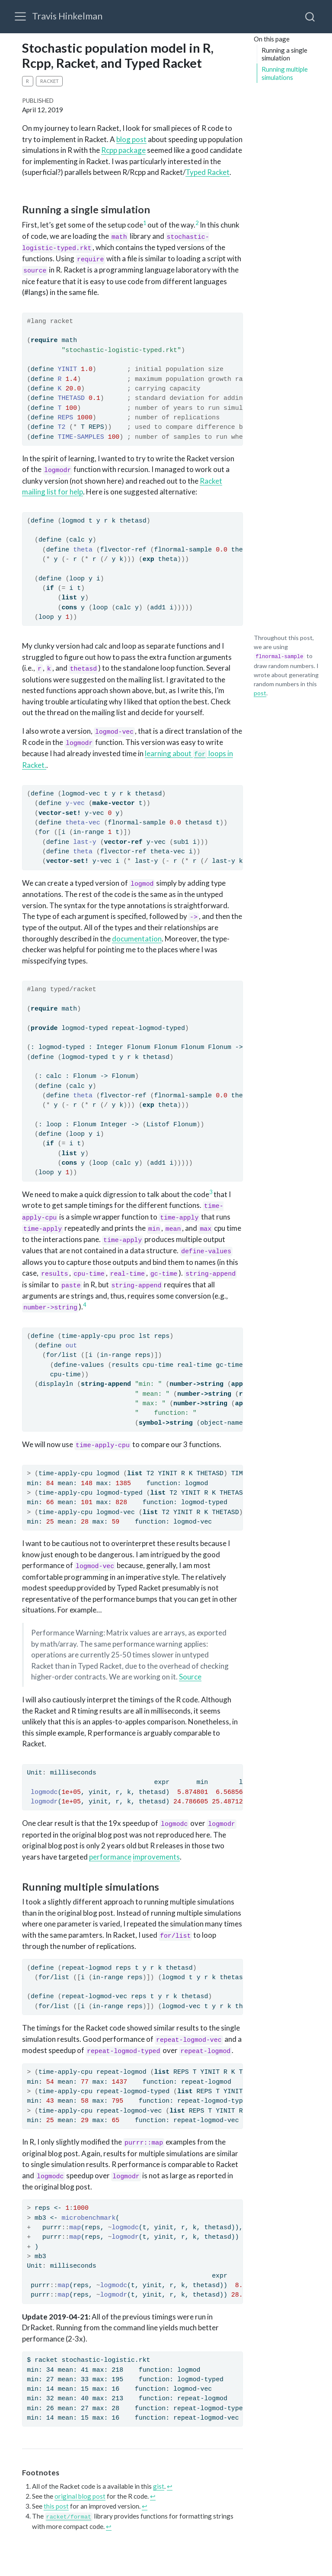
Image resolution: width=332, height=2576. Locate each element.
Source (190, 1676)
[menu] (20, 16)
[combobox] (310, 16)
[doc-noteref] (144, 224)
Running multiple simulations (285, 73)
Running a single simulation (284, 54)
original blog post (79, 2496)
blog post (131, 139)
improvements (156, 1856)
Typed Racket (207, 172)
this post (56, 2506)
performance (110, 1856)
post (260, 693)
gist (158, 2486)
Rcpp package (123, 150)
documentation (137, 938)
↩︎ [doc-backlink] (169, 2486)
